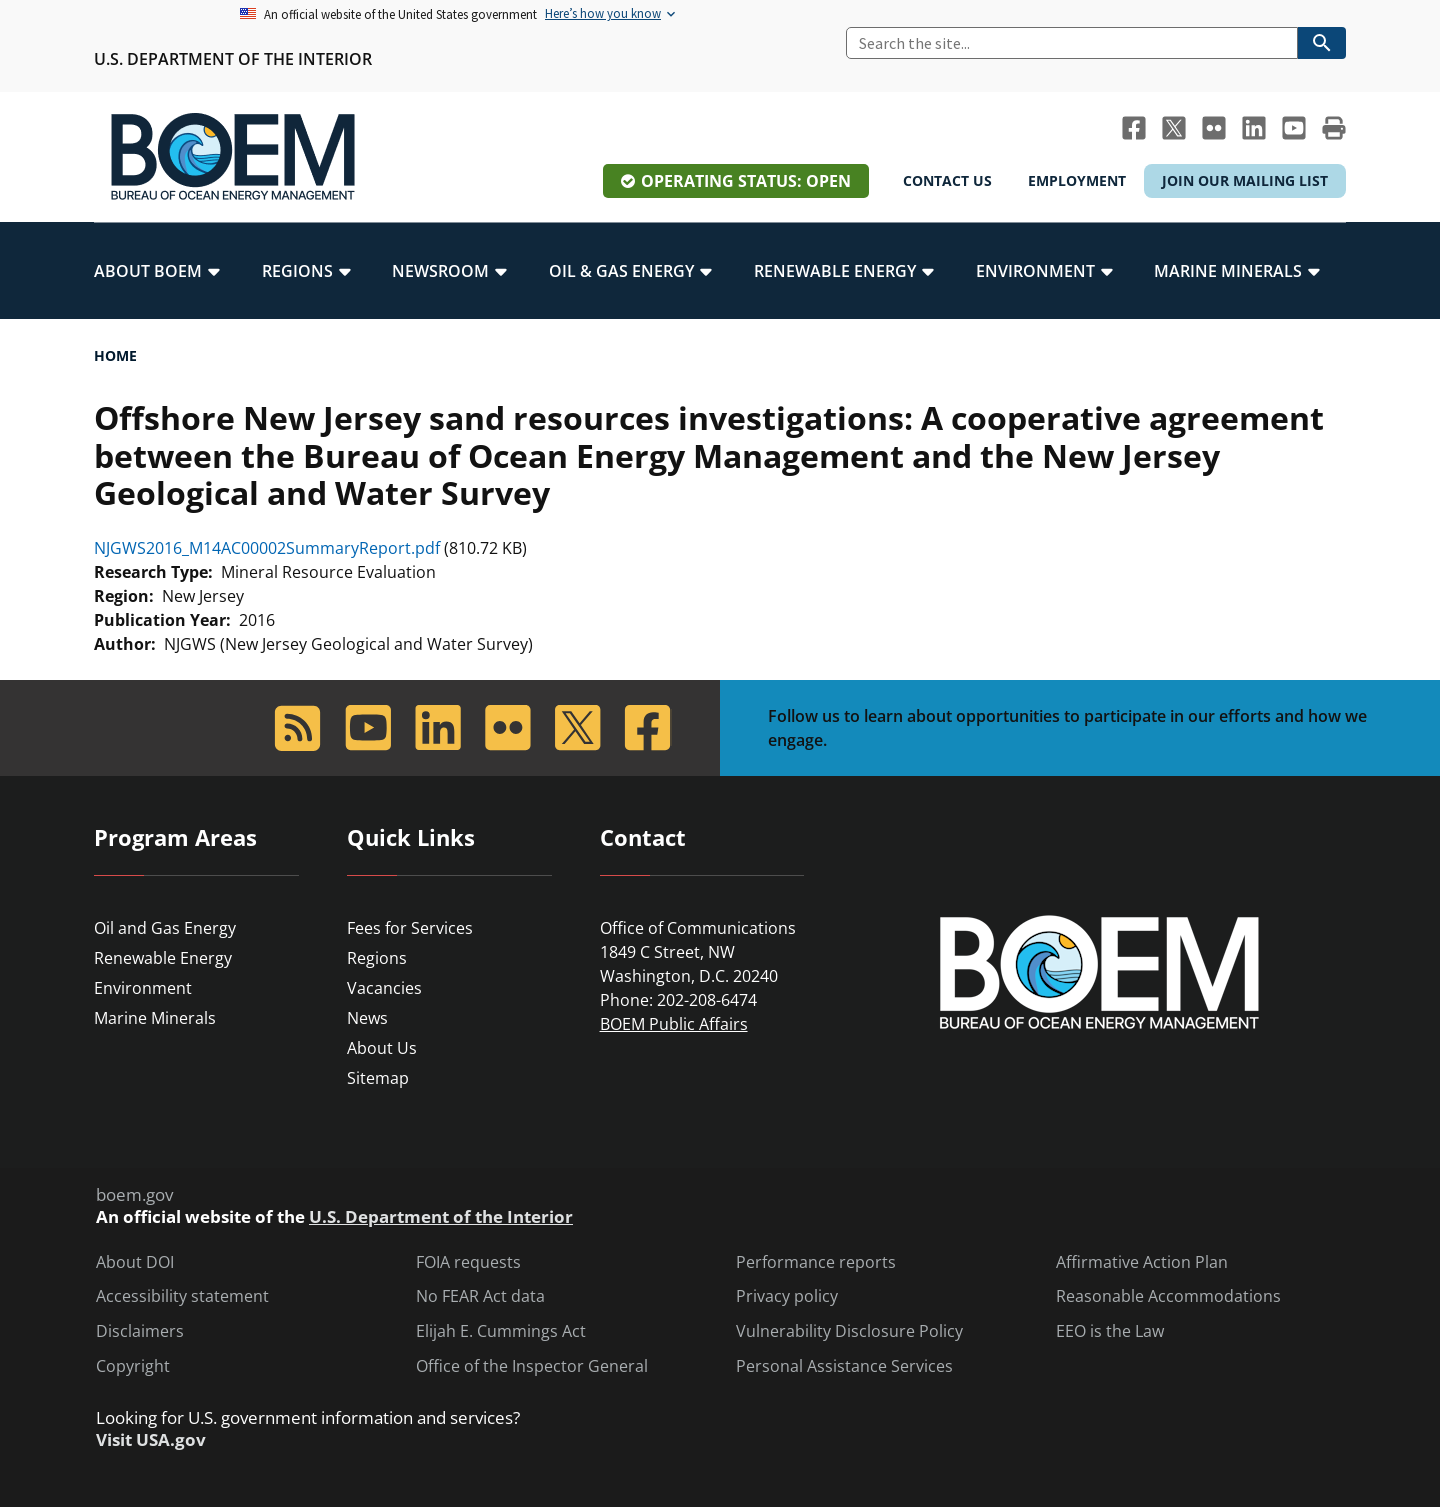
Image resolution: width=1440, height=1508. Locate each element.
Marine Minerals (155, 1018)
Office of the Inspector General (532, 1366)
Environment (143, 988)
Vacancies (384, 988)
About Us (382, 1048)
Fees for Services (410, 928)
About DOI (135, 1262)
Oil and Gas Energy (165, 928)
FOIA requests (468, 1262)
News (367, 1018)
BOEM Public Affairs (674, 1024)
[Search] (1072, 43)
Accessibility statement (182, 1296)
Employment (1077, 180)
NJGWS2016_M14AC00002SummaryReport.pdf (267, 548)
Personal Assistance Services (844, 1366)
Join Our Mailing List (1245, 180)
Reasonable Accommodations (1168, 1296)
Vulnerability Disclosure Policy (849, 1331)
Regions (377, 958)
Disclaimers (140, 1331)
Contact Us (947, 180)
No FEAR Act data (480, 1296)
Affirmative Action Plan (1142, 1262)
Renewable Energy (163, 958)
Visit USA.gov (151, 1440)
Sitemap (378, 1078)
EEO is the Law (1110, 1331)
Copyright (133, 1366)
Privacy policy (787, 1296)
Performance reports (816, 1262)
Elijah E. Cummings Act (501, 1331)
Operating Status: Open (746, 181)
